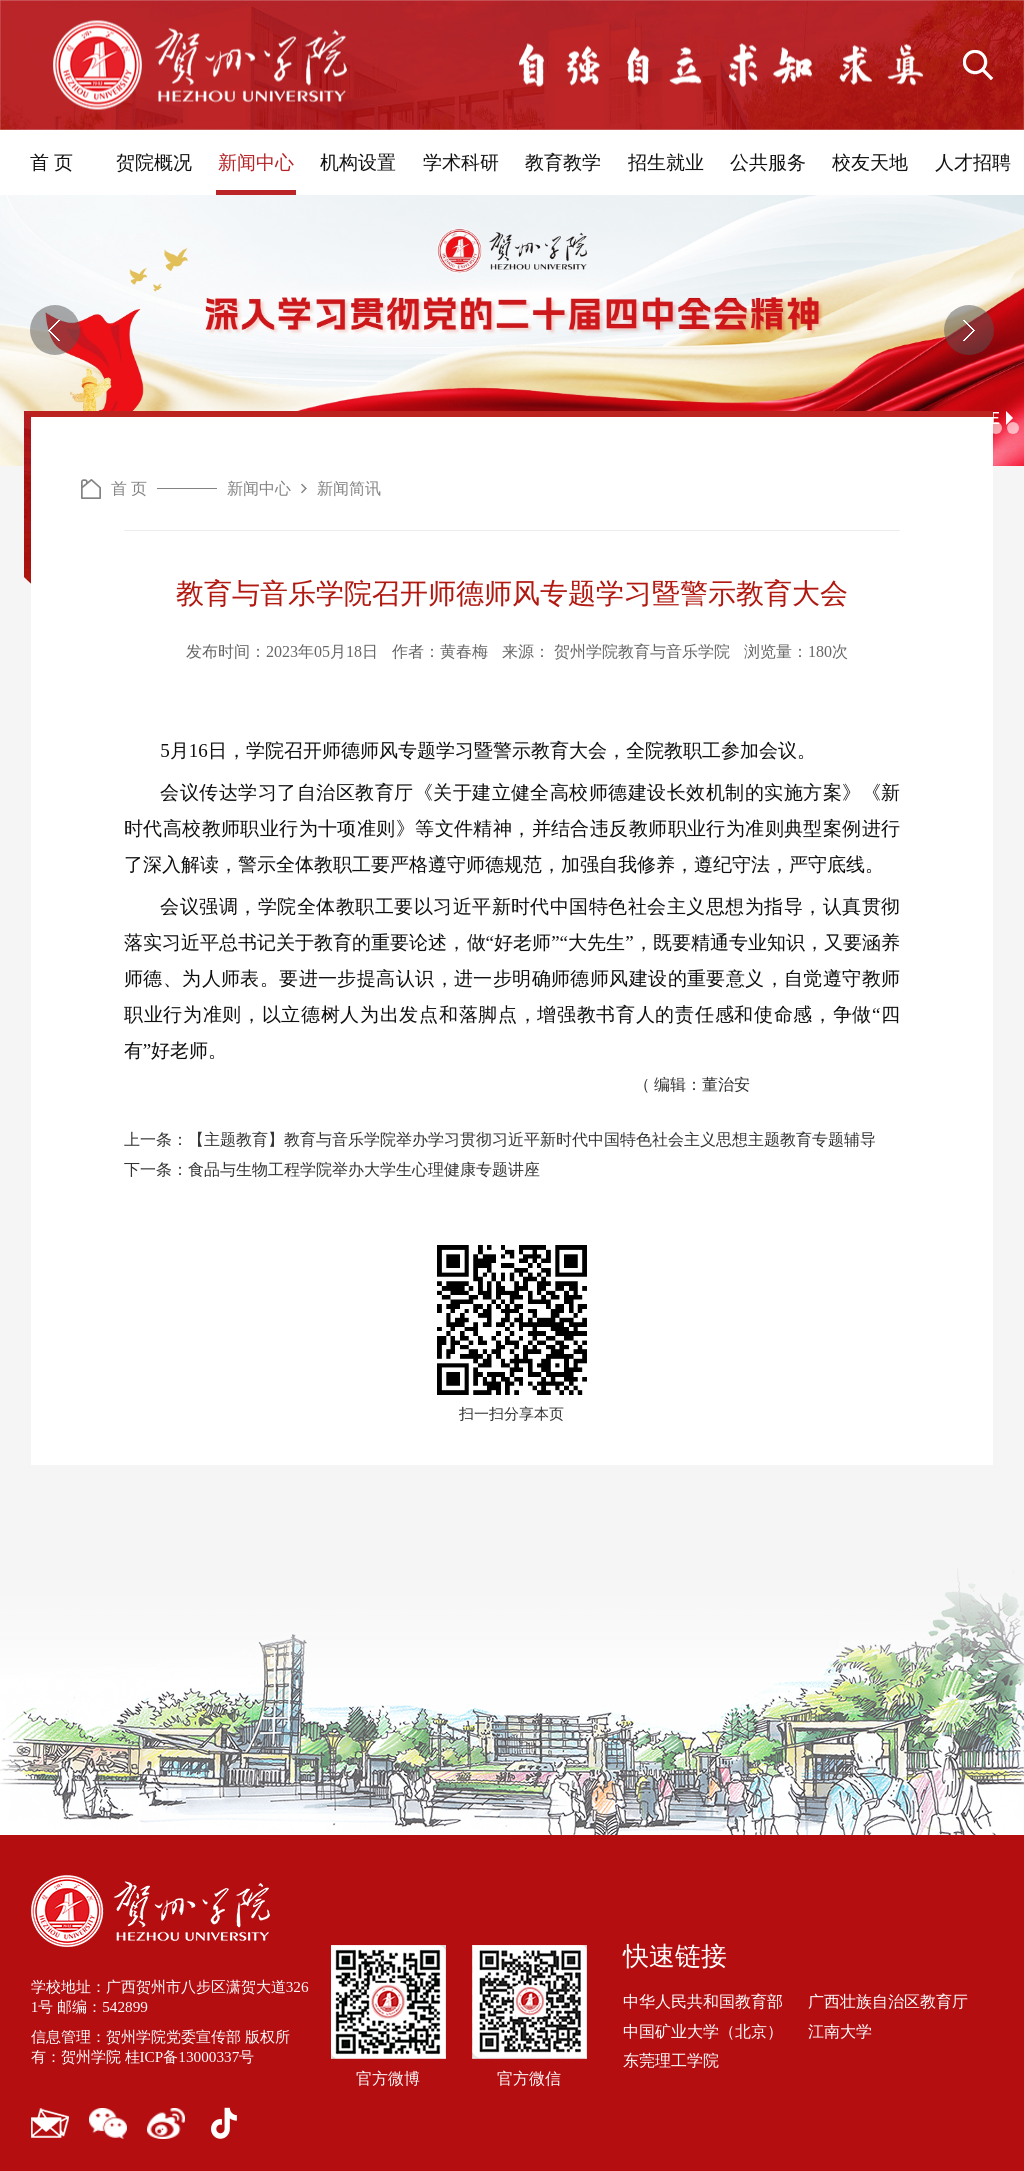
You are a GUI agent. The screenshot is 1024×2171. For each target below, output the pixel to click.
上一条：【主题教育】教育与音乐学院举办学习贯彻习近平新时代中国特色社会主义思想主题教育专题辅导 (500, 1135)
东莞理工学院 (671, 2055)
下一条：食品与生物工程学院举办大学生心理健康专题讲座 (332, 1165)
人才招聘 (973, 162)
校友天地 (870, 162)
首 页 (51, 162)
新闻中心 (256, 162)
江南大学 (840, 2026)
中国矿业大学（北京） (703, 2026)
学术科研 (461, 162)
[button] (55, 330)
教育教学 (563, 162)
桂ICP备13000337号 (199, 2052)
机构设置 (358, 162)
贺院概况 (154, 162)
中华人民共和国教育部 (703, 1997)
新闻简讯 (349, 488)
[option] (512, 330)
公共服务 (768, 162)
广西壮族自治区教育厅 (888, 1997)
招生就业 (666, 162)
